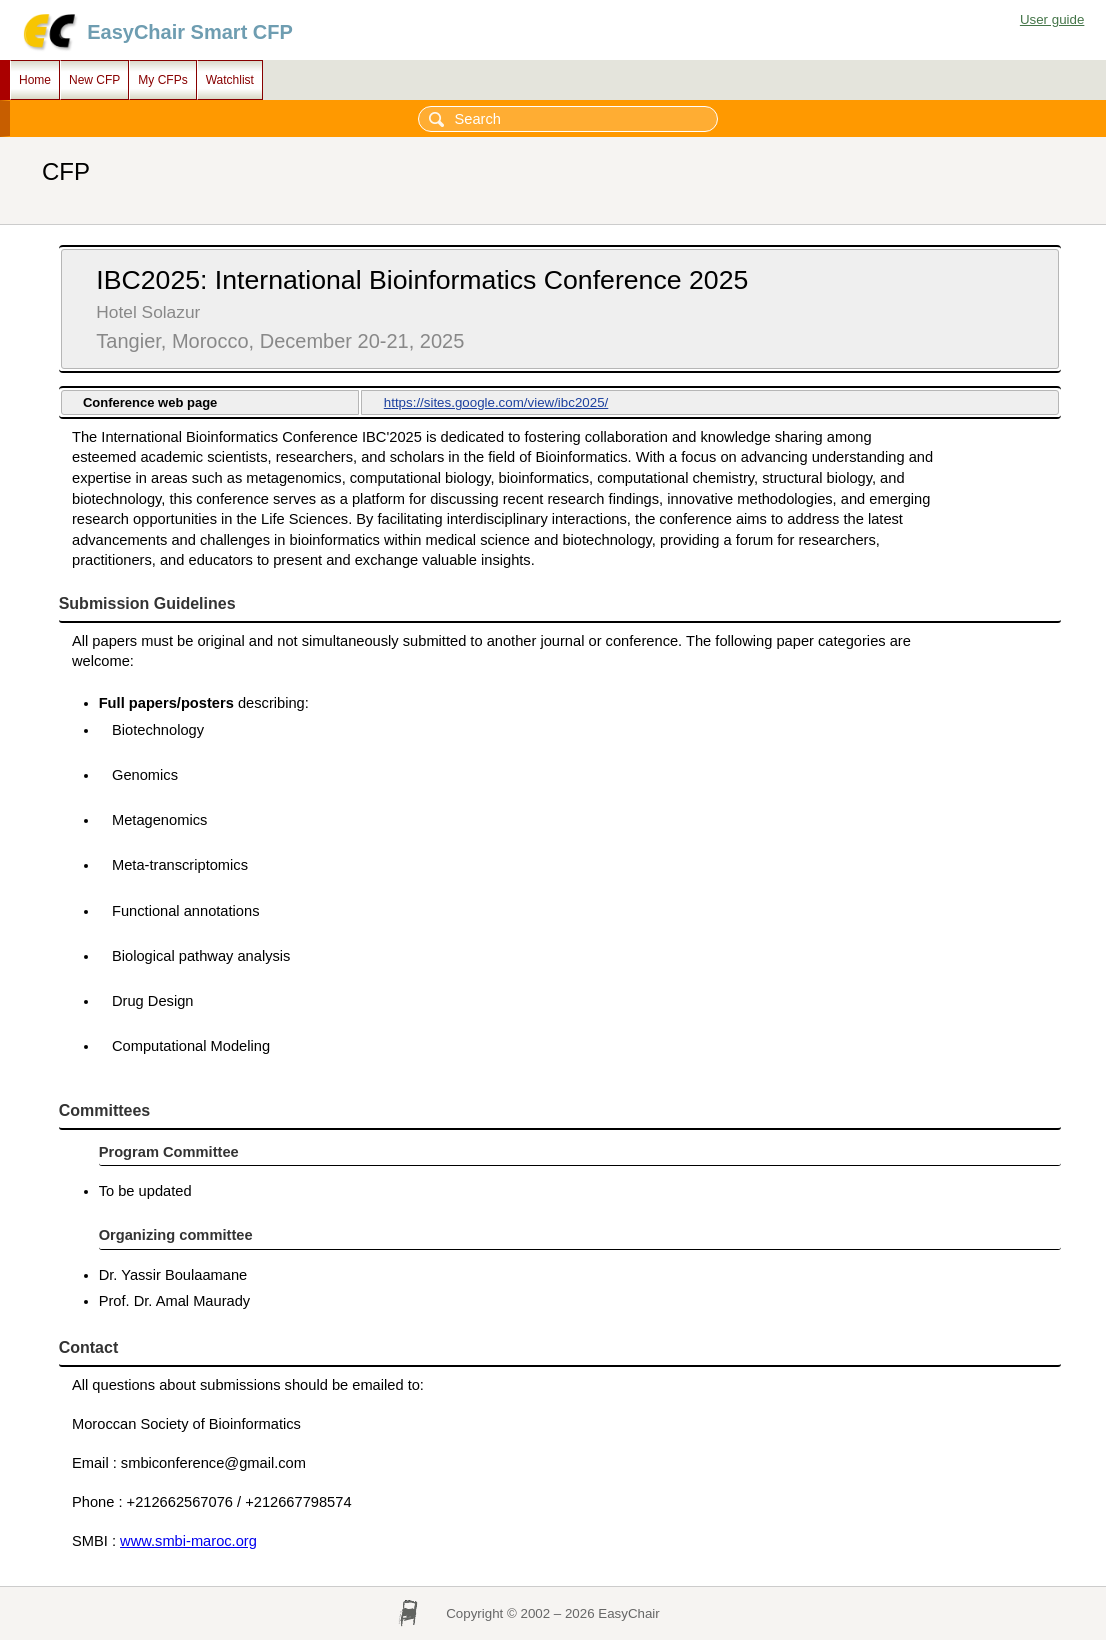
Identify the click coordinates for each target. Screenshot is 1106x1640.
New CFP (94, 80)
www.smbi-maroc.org (188, 1541)
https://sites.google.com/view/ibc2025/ (496, 402)
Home (35, 80)
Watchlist (230, 80)
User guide (1052, 19)
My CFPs (162, 80)
